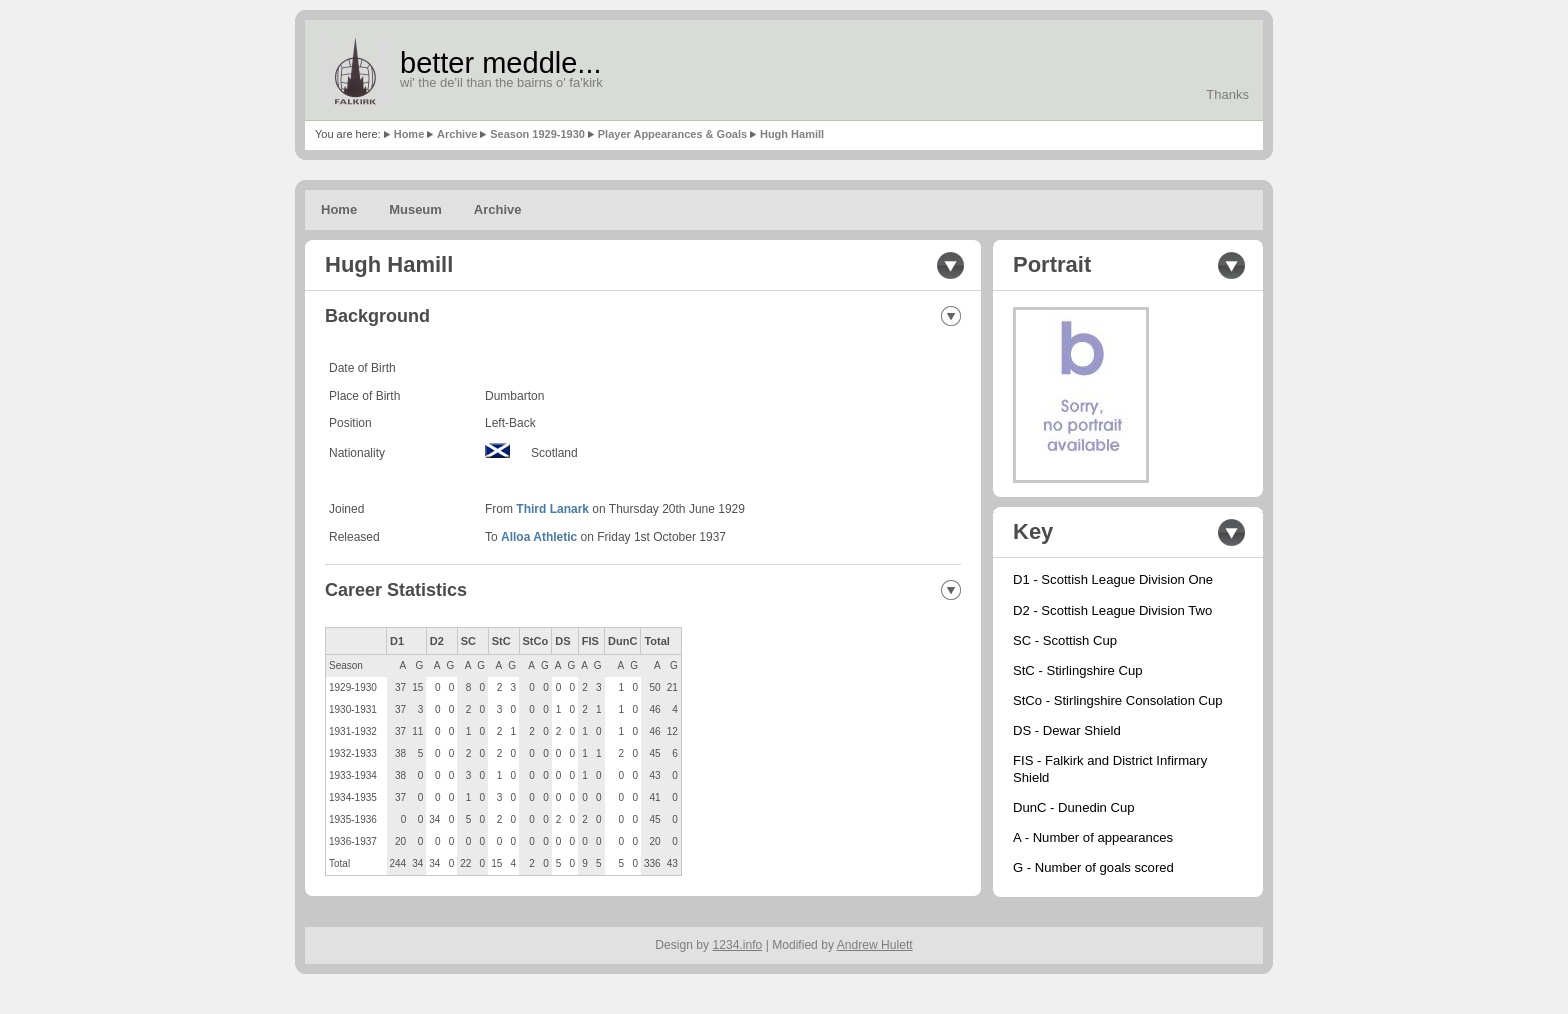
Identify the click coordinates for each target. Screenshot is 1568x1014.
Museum (415, 209)
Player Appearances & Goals (672, 134)
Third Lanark (552, 509)
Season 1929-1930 (537, 134)
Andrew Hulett (875, 945)
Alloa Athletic (539, 537)
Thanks (1227, 94)
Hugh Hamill (792, 134)
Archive (457, 134)
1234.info (738, 945)
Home (409, 134)
